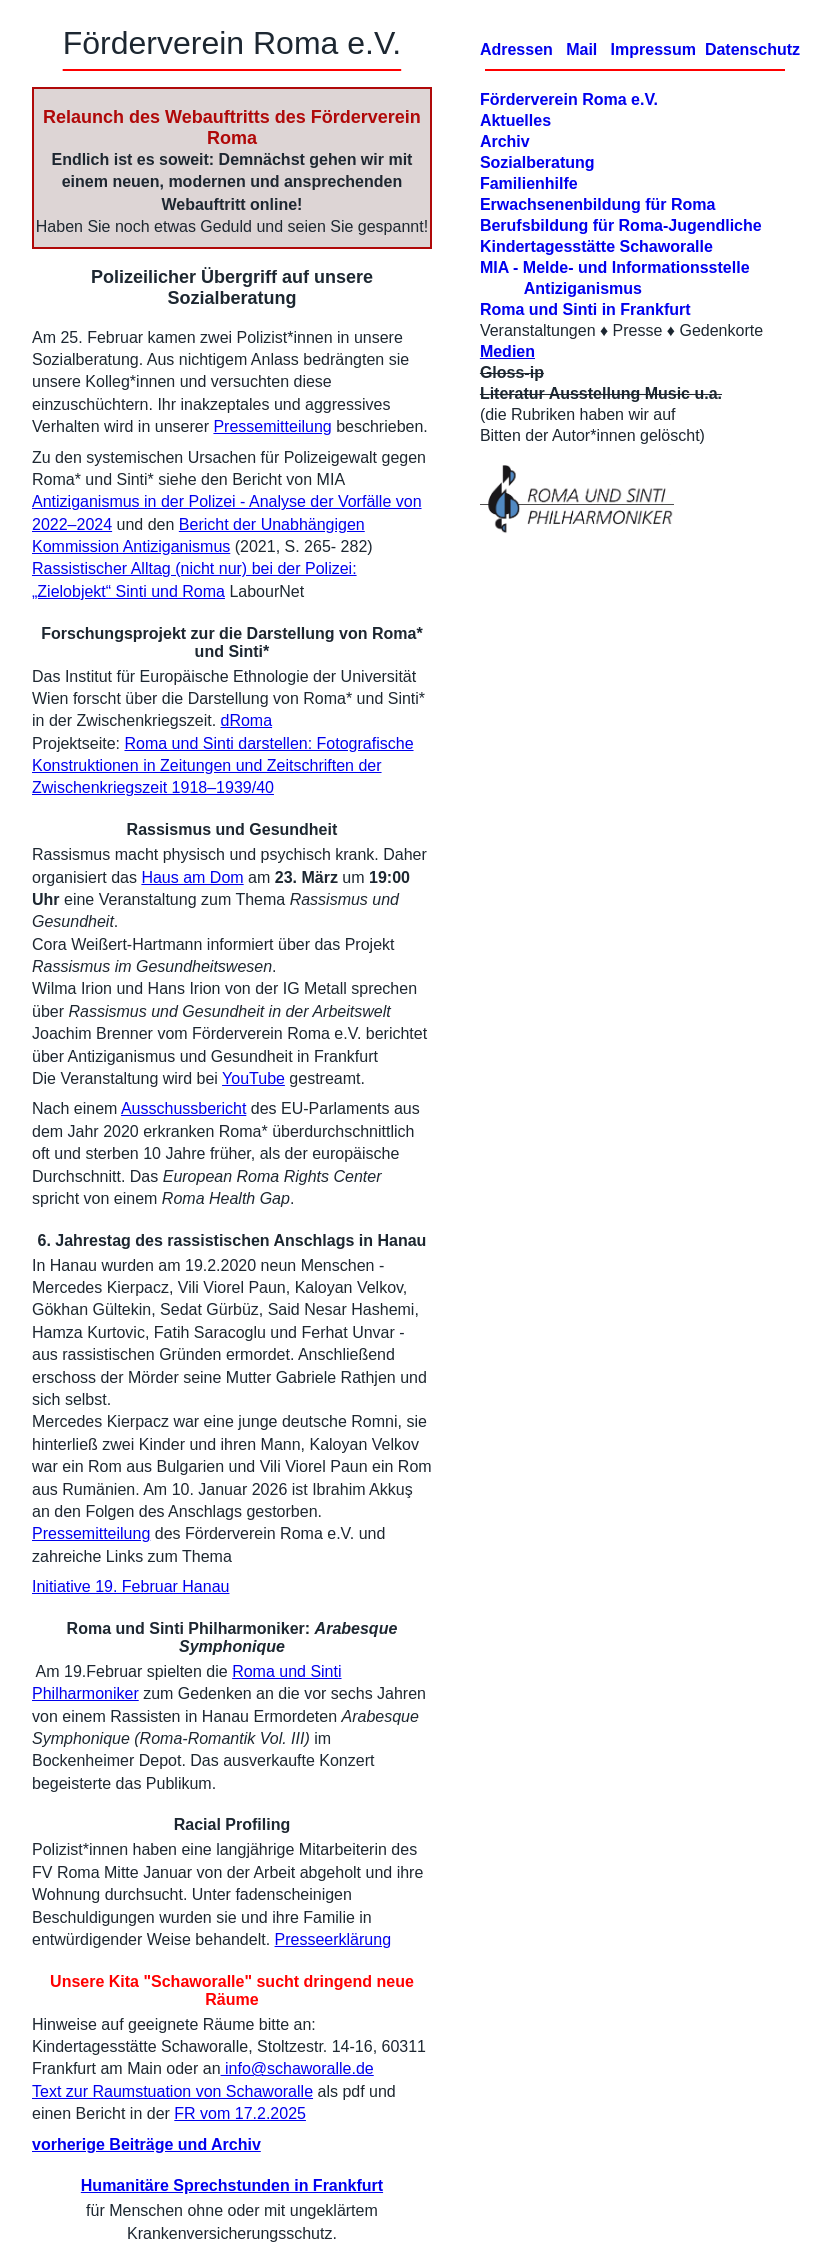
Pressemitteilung (272, 426)
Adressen (516, 49)
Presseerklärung (333, 1939)
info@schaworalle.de (297, 2068)
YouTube (253, 1078)
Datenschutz (752, 49)
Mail (581, 49)
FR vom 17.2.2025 (240, 2113)
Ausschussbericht (183, 1108)
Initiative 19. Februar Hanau (130, 1586)
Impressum (651, 49)
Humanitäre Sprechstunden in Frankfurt (232, 2185)
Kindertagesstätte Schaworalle (596, 246)
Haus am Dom (192, 877)
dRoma (247, 720)
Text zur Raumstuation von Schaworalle (172, 2091)
